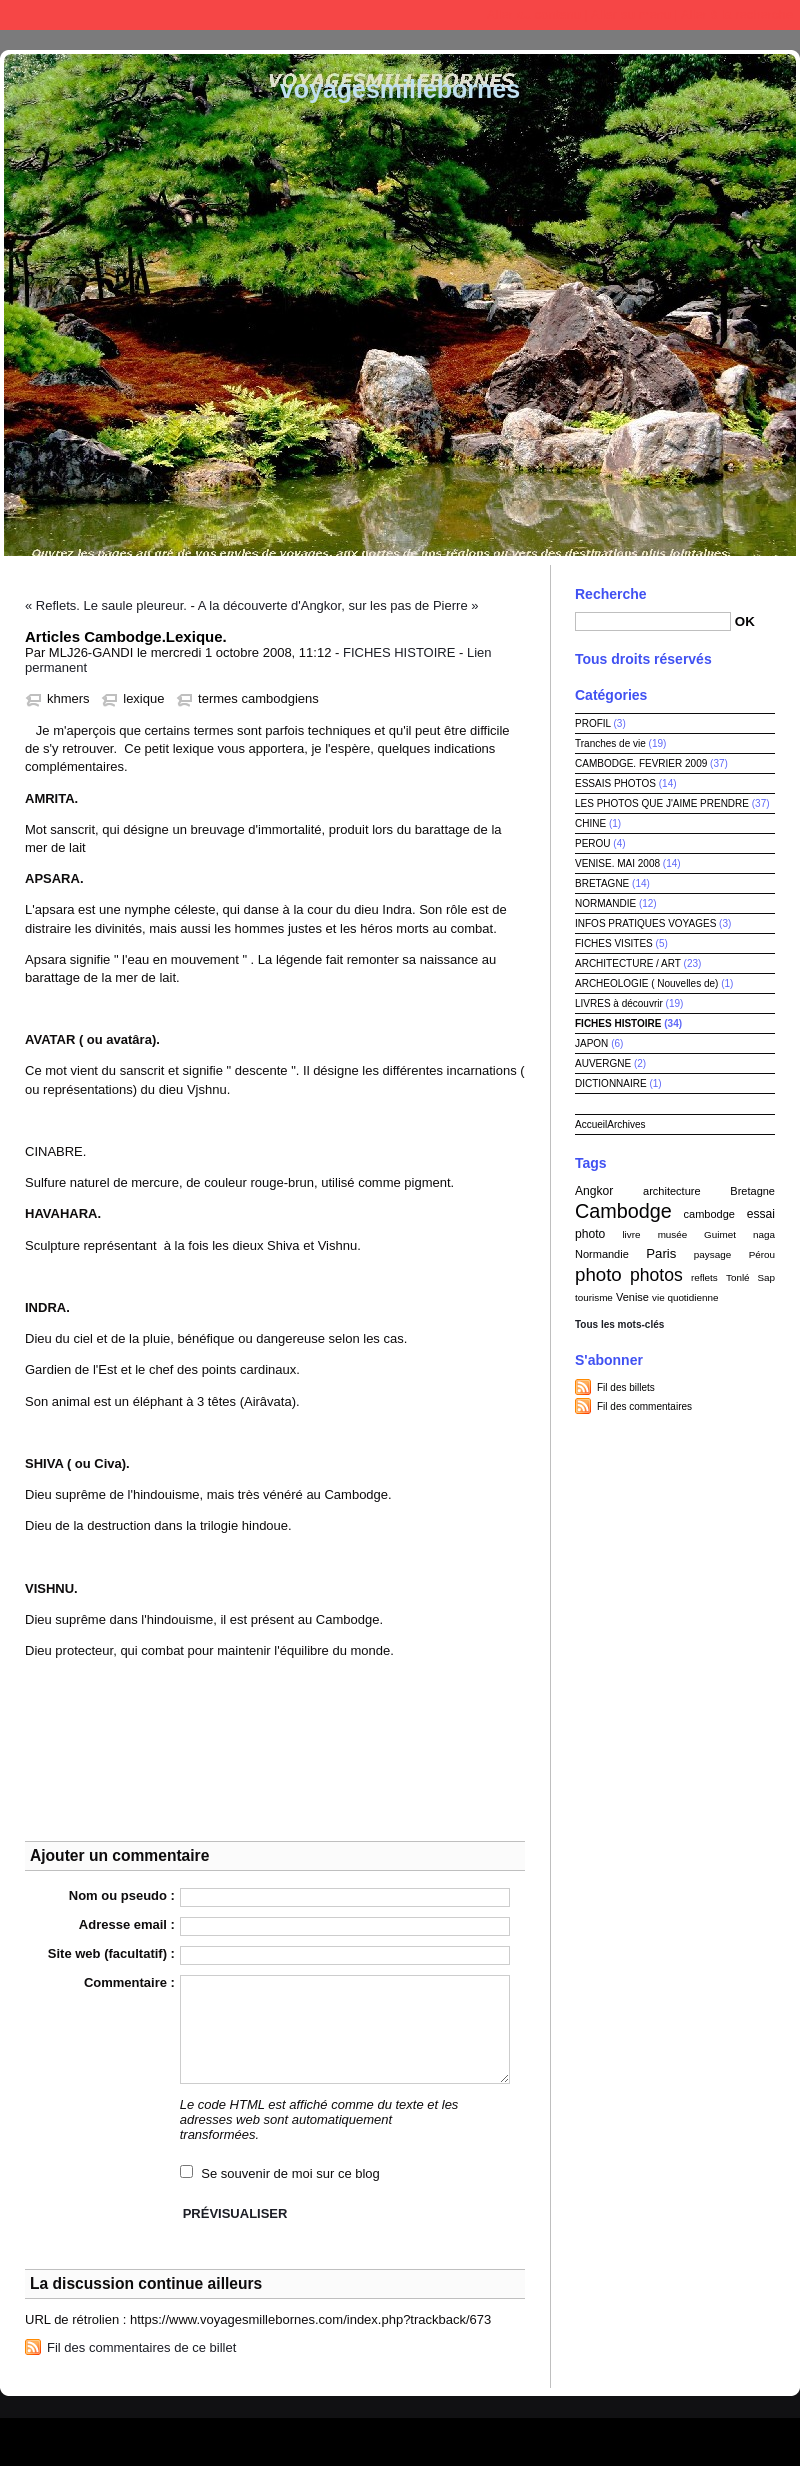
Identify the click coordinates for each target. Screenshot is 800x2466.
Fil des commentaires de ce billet (141, 2347)
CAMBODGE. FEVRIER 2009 (641, 763)
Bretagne (752, 1191)
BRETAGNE (602, 883)
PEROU (593, 843)
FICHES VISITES (614, 943)
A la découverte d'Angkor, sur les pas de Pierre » (338, 605)
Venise (632, 1297)
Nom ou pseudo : (122, 1895)
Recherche (611, 594)
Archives (626, 1124)
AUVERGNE (603, 1063)
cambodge (709, 1214)
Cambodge (623, 1211)
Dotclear (446, 2436)
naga (764, 1234)
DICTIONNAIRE (611, 1083)
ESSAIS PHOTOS (615, 783)
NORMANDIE (605, 903)
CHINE (590, 823)
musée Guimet (697, 1234)
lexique (143, 698)
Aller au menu (631, 14)
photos (656, 1275)
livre (631, 1234)
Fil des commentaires (644, 1406)
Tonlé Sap (750, 1277)
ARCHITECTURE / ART (628, 963)
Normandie (602, 1254)
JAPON (591, 1043)
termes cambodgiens (258, 698)
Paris (661, 1253)
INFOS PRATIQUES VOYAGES (645, 923)
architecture (671, 1191)
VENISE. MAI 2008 (617, 863)
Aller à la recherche (737, 14)
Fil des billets (626, 1387)
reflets (704, 1277)
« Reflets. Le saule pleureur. (106, 605)
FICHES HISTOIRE (399, 652)
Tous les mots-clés (619, 1324)
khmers (68, 698)
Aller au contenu (534, 14)
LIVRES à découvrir (619, 1003)
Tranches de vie (610, 743)
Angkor (594, 1191)
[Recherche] (653, 621)
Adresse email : (127, 1924)
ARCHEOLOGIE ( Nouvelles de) (646, 983)
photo (598, 1274)
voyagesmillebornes (400, 89)
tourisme (594, 1297)
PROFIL (593, 723)
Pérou (762, 1254)
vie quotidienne (685, 1297)
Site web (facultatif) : (111, 1953)
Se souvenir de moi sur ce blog (290, 2173)
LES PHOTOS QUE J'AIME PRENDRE (662, 803)
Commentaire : (129, 1982)
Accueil (591, 1124)
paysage (712, 1254)
